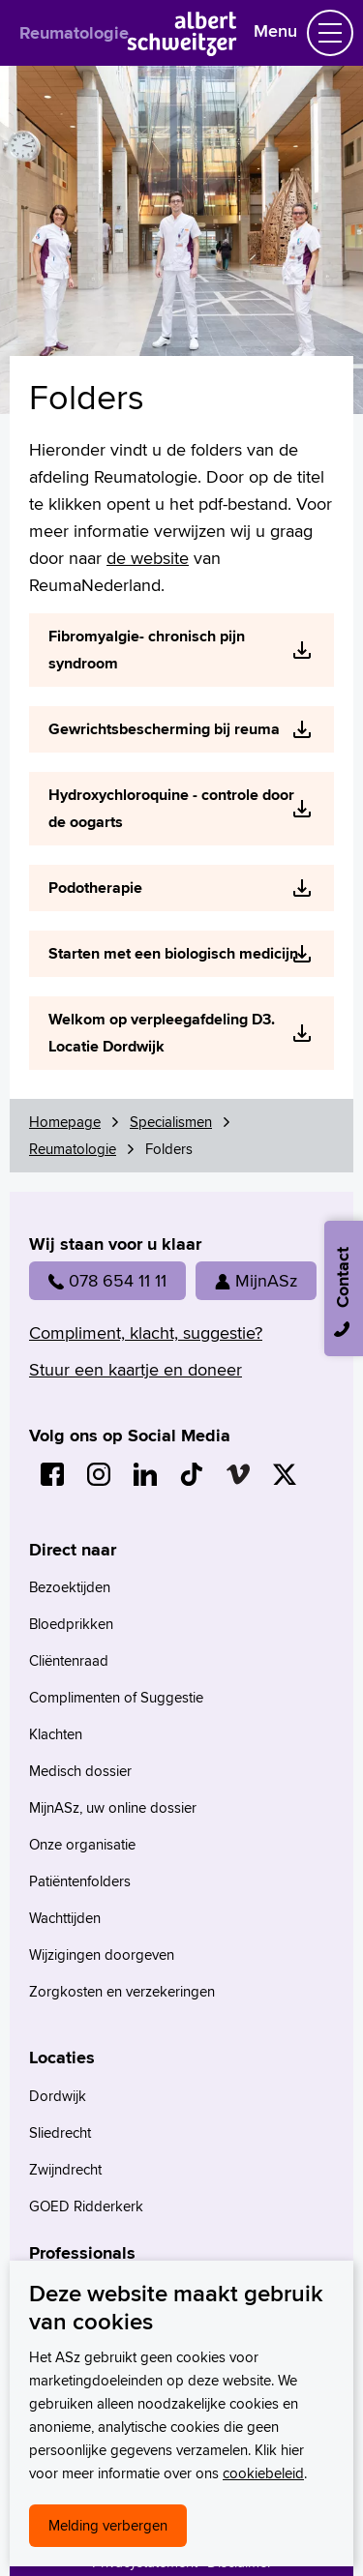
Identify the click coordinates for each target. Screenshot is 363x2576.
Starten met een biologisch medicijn (173, 953)
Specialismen (171, 1121)
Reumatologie (74, 32)
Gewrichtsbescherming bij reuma (164, 729)
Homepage (65, 1121)
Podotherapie (95, 887)
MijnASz (256, 1280)
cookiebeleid (263, 2473)
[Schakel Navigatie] (330, 33)
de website (147, 558)
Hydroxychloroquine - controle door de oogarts (171, 808)
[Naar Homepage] (181, 50)
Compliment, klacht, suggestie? (145, 1332)
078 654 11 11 (107, 1280)
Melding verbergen (107, 2525)
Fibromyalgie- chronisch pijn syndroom (146, 649)
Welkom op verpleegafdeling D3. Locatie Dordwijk (161, 1032)
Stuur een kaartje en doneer (135, 1369)
